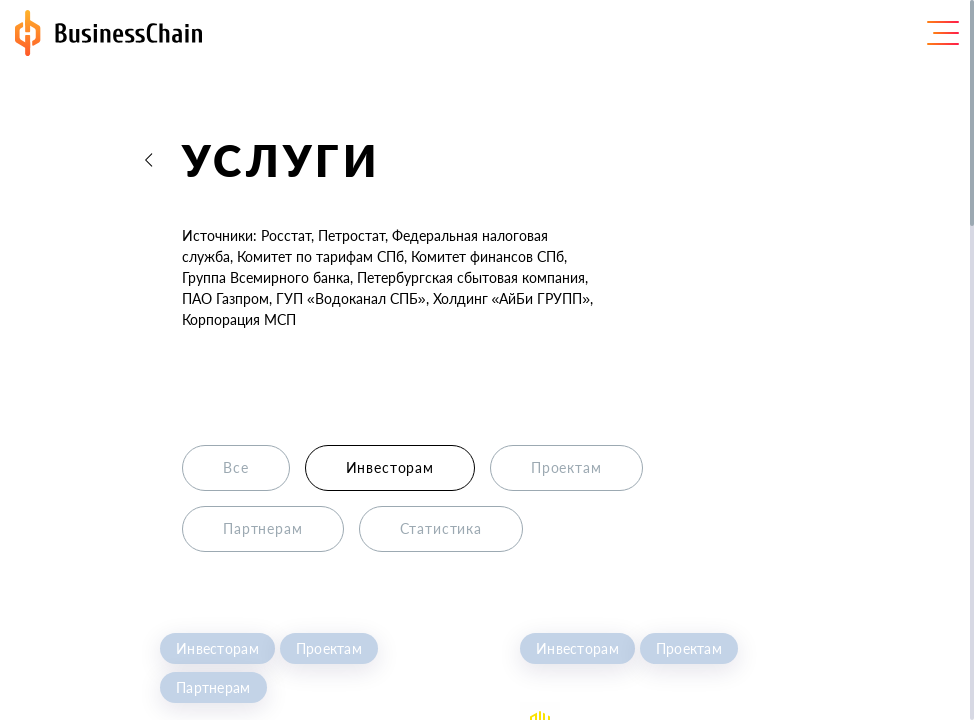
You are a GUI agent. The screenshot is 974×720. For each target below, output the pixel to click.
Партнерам (213, 687)
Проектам (329, 648)
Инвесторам (217, 648)
